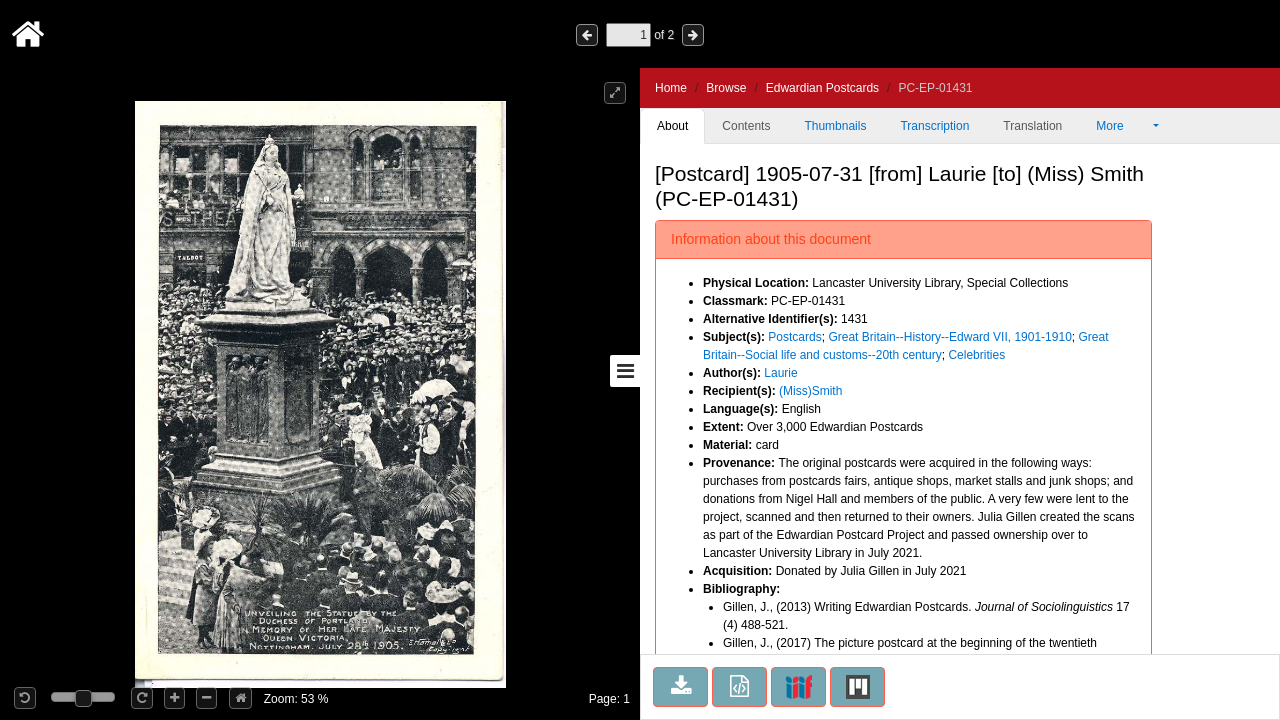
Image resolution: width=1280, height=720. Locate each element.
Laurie (780, 373)
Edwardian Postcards (822, 88)
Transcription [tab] (934, 126)
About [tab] (672, 126)
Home (671, 88)
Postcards (794, 337)
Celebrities (976, 355)
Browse (726, 88)
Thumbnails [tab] (835, 126)
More (1123, 126)
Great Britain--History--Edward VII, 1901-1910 (949, 337)
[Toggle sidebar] (625, 371)
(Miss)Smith (810, 391)
